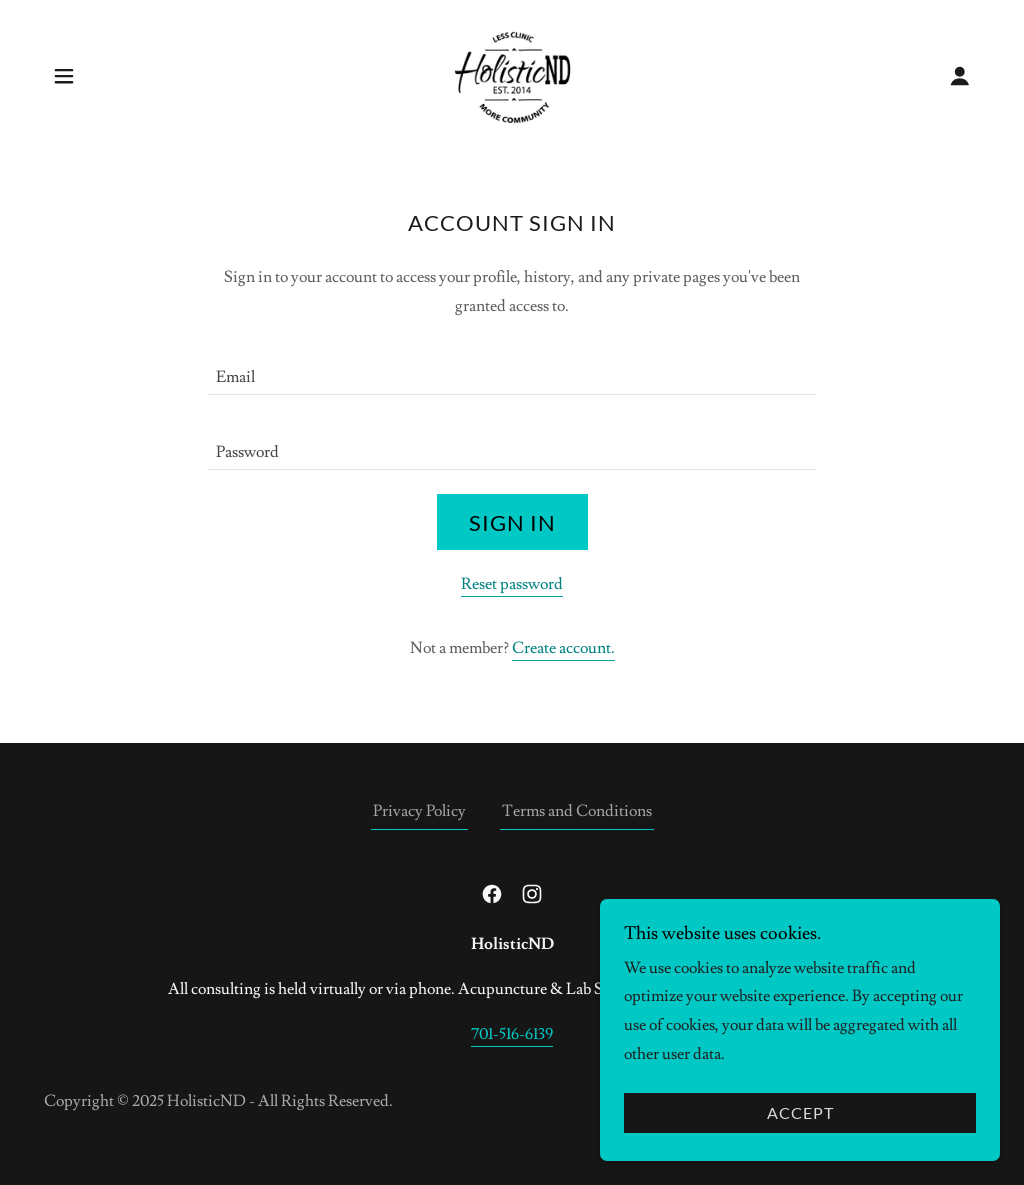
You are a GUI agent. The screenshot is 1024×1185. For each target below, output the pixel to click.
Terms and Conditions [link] (577, 811)
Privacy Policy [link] (419, 811)
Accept (800, 1113)
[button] (64, 76)
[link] (512, 72)
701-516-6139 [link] (512, 1034)
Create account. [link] (563, 648)
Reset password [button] (512, 584)
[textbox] (512, 369)
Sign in (512, 522)
